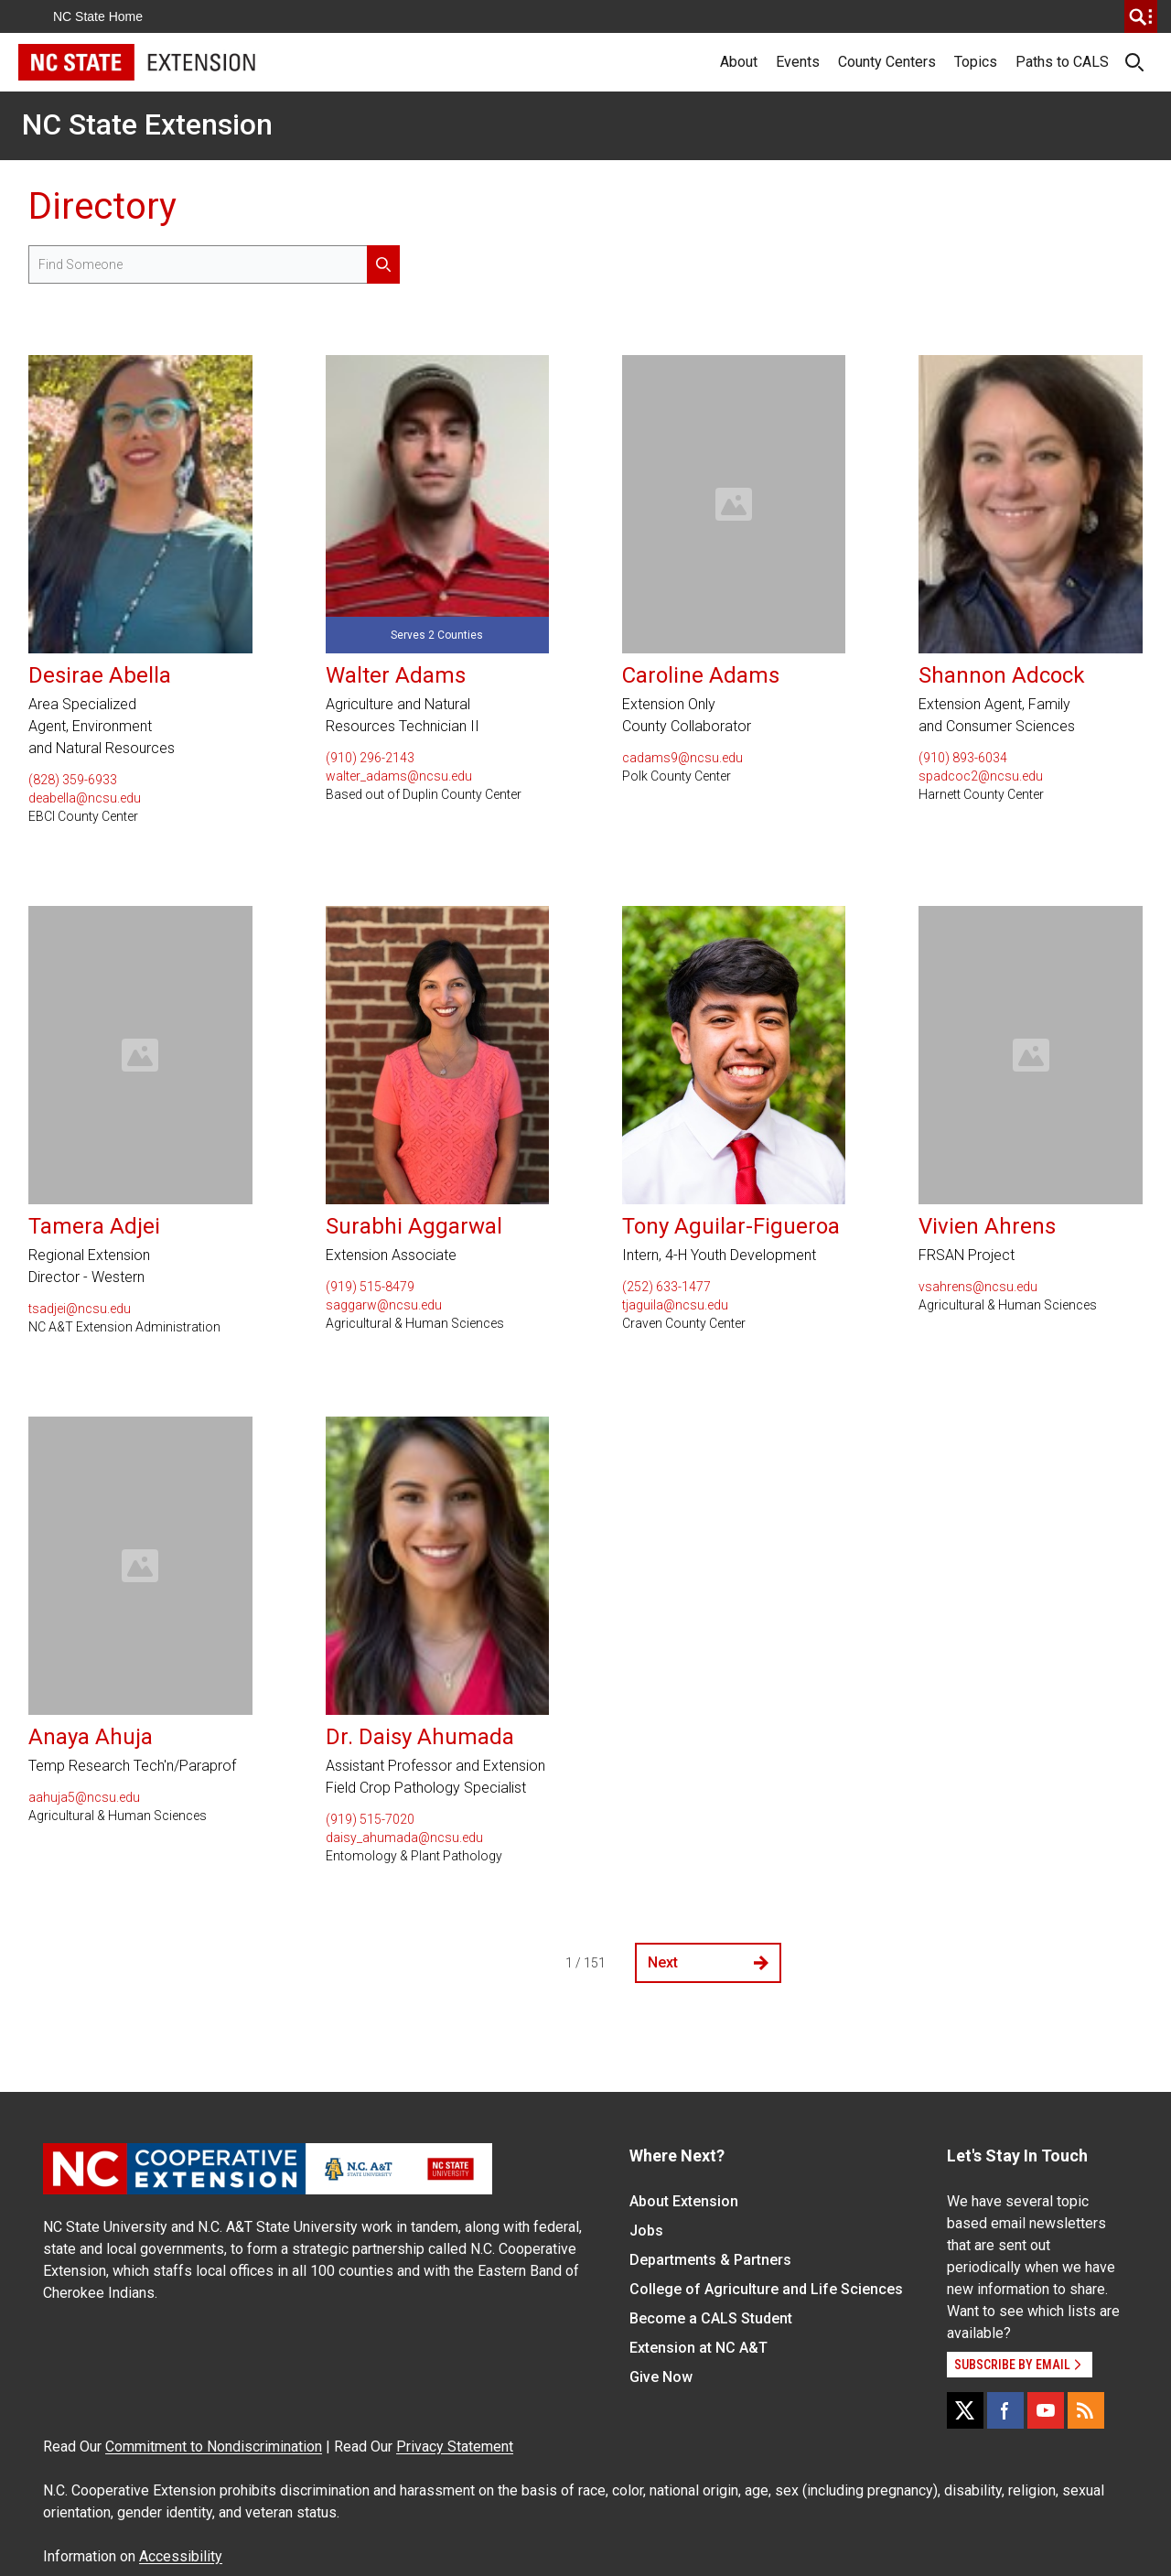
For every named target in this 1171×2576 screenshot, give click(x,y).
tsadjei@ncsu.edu (79, 1308)
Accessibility (180, 2556)
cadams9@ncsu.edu (682, 757)
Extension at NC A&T (698, 2347)
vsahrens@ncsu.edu (978, 1286)
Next (708, 1962)
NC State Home (98, 16)
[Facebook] (1005, 2410)
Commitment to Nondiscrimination (213, 2446)
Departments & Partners (710, 2260)
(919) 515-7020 (370, 1819)
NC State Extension (147, 124)
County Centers (887, 61)
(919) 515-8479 (370, 1286)
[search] (1140, 16)
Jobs (646, 2230)
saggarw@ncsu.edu (384, 1305)
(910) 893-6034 (963, 757)
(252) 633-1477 (666, 1286)
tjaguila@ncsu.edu (675, 1305)
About (738, 61)
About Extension (683, 2201)
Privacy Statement (454, 2446)
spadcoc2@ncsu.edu (981, 776)
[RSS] (1086, 2410)
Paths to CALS (1062, 61)
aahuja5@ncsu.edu (84, 1797)
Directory (102, 206)
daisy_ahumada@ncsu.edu (404, 1837)
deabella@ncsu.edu (84, 798)
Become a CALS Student (710, 2318)
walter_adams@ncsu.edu (399, 776)
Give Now (661, 2377)
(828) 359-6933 (72, 779)
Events (798, 61)
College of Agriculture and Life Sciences (766, 2289)
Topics (975, 61)
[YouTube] (1045, 2410)
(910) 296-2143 (370, 757)
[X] (965, 2410)
